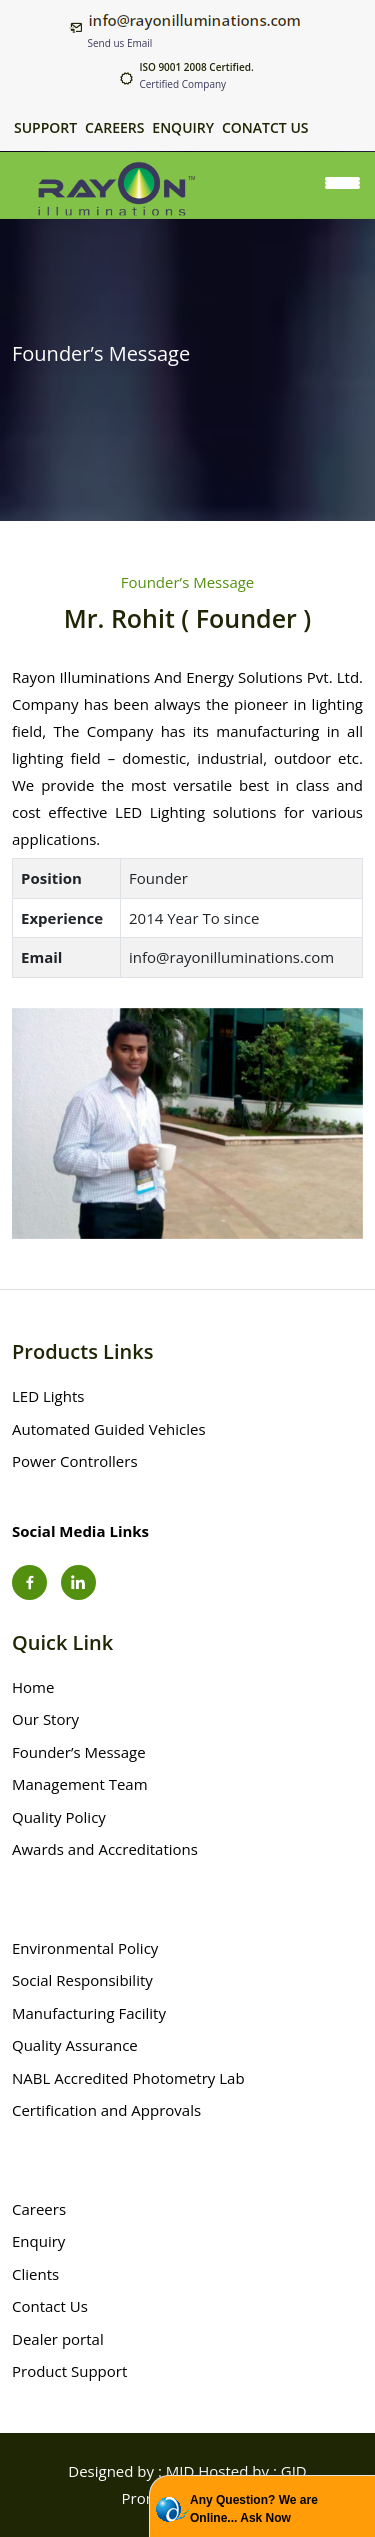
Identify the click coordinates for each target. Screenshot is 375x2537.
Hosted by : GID (252, 2471)
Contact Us (50, 2306)
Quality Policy (59, 1817)
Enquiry (183, 128)
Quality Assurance (75, 2045)
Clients (35, 2274)
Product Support (69, 2371)
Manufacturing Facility (89, 2013)
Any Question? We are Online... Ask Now (254, 2509)
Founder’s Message (79, 1752)
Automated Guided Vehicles (109, 1429)
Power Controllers (75, 1461)
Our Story (45, 1719)
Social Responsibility (82, 1980)
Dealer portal (58, 2339)
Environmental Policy (85, 1948)
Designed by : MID (131, 2471)
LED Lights (48, 1396)
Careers (114, 128)
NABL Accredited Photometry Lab (128, 2078)
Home (33, 1687)
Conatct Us (265, 128)
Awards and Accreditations (105, 1849)
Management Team (80, 1784)
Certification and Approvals (106, 2110)
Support (45, 128)
